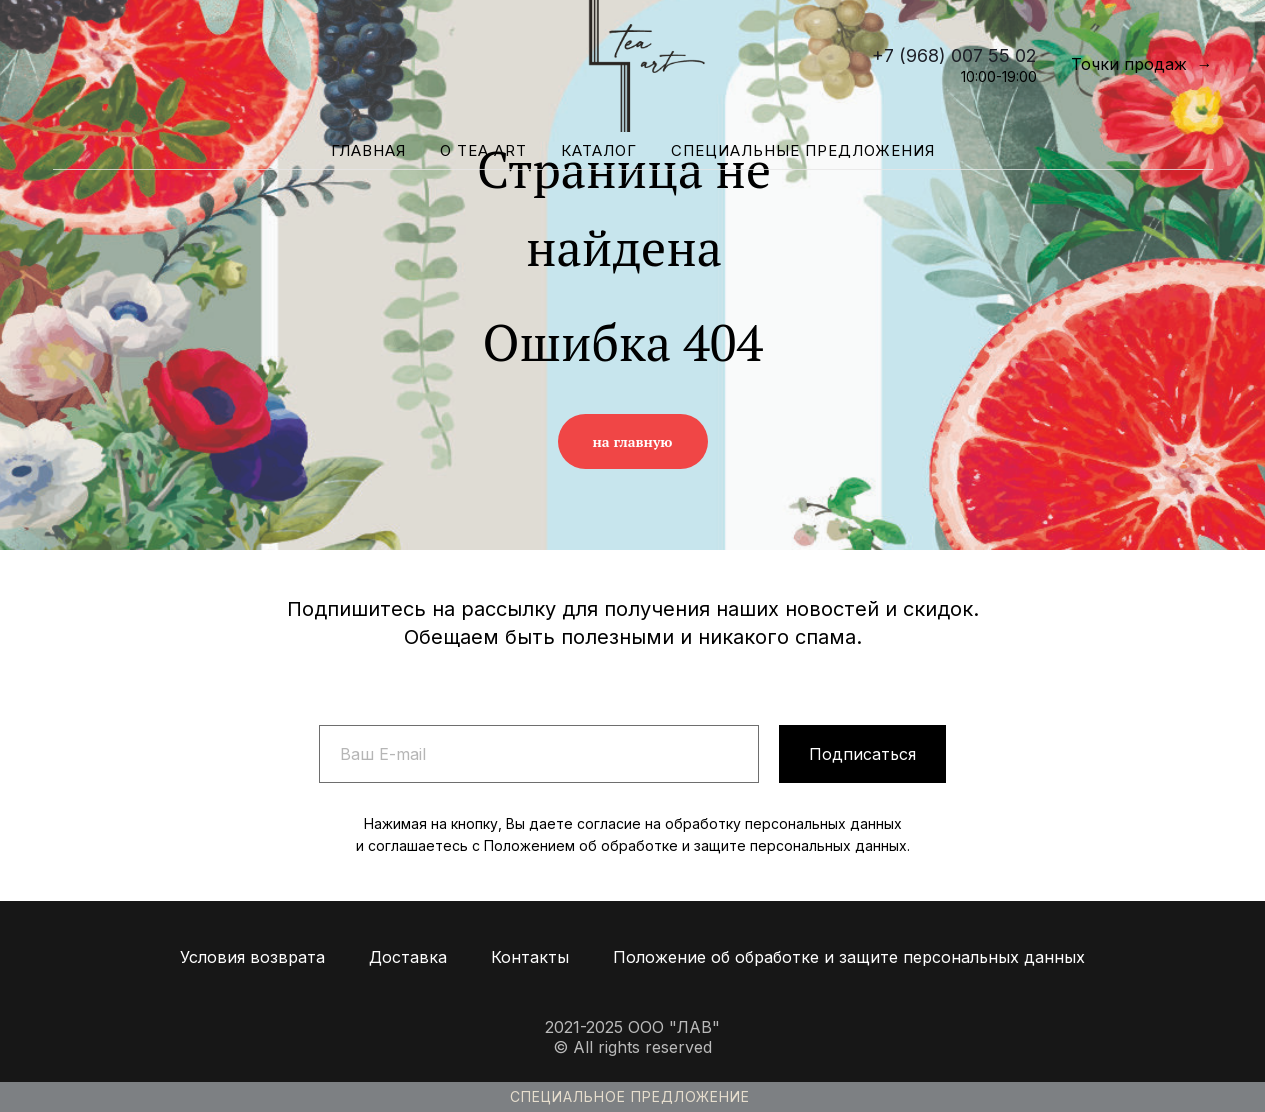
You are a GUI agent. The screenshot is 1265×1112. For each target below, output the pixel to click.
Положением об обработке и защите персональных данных (695, 845)
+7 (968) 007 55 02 (954, 55)
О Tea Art (483, 150)
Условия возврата (252, 957)
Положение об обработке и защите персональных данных (849, 957)
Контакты (530, 957)
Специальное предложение (630, 1096)
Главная (368, 150)
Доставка (408, 957)
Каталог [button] (599, 150)
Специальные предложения (803, 150)
